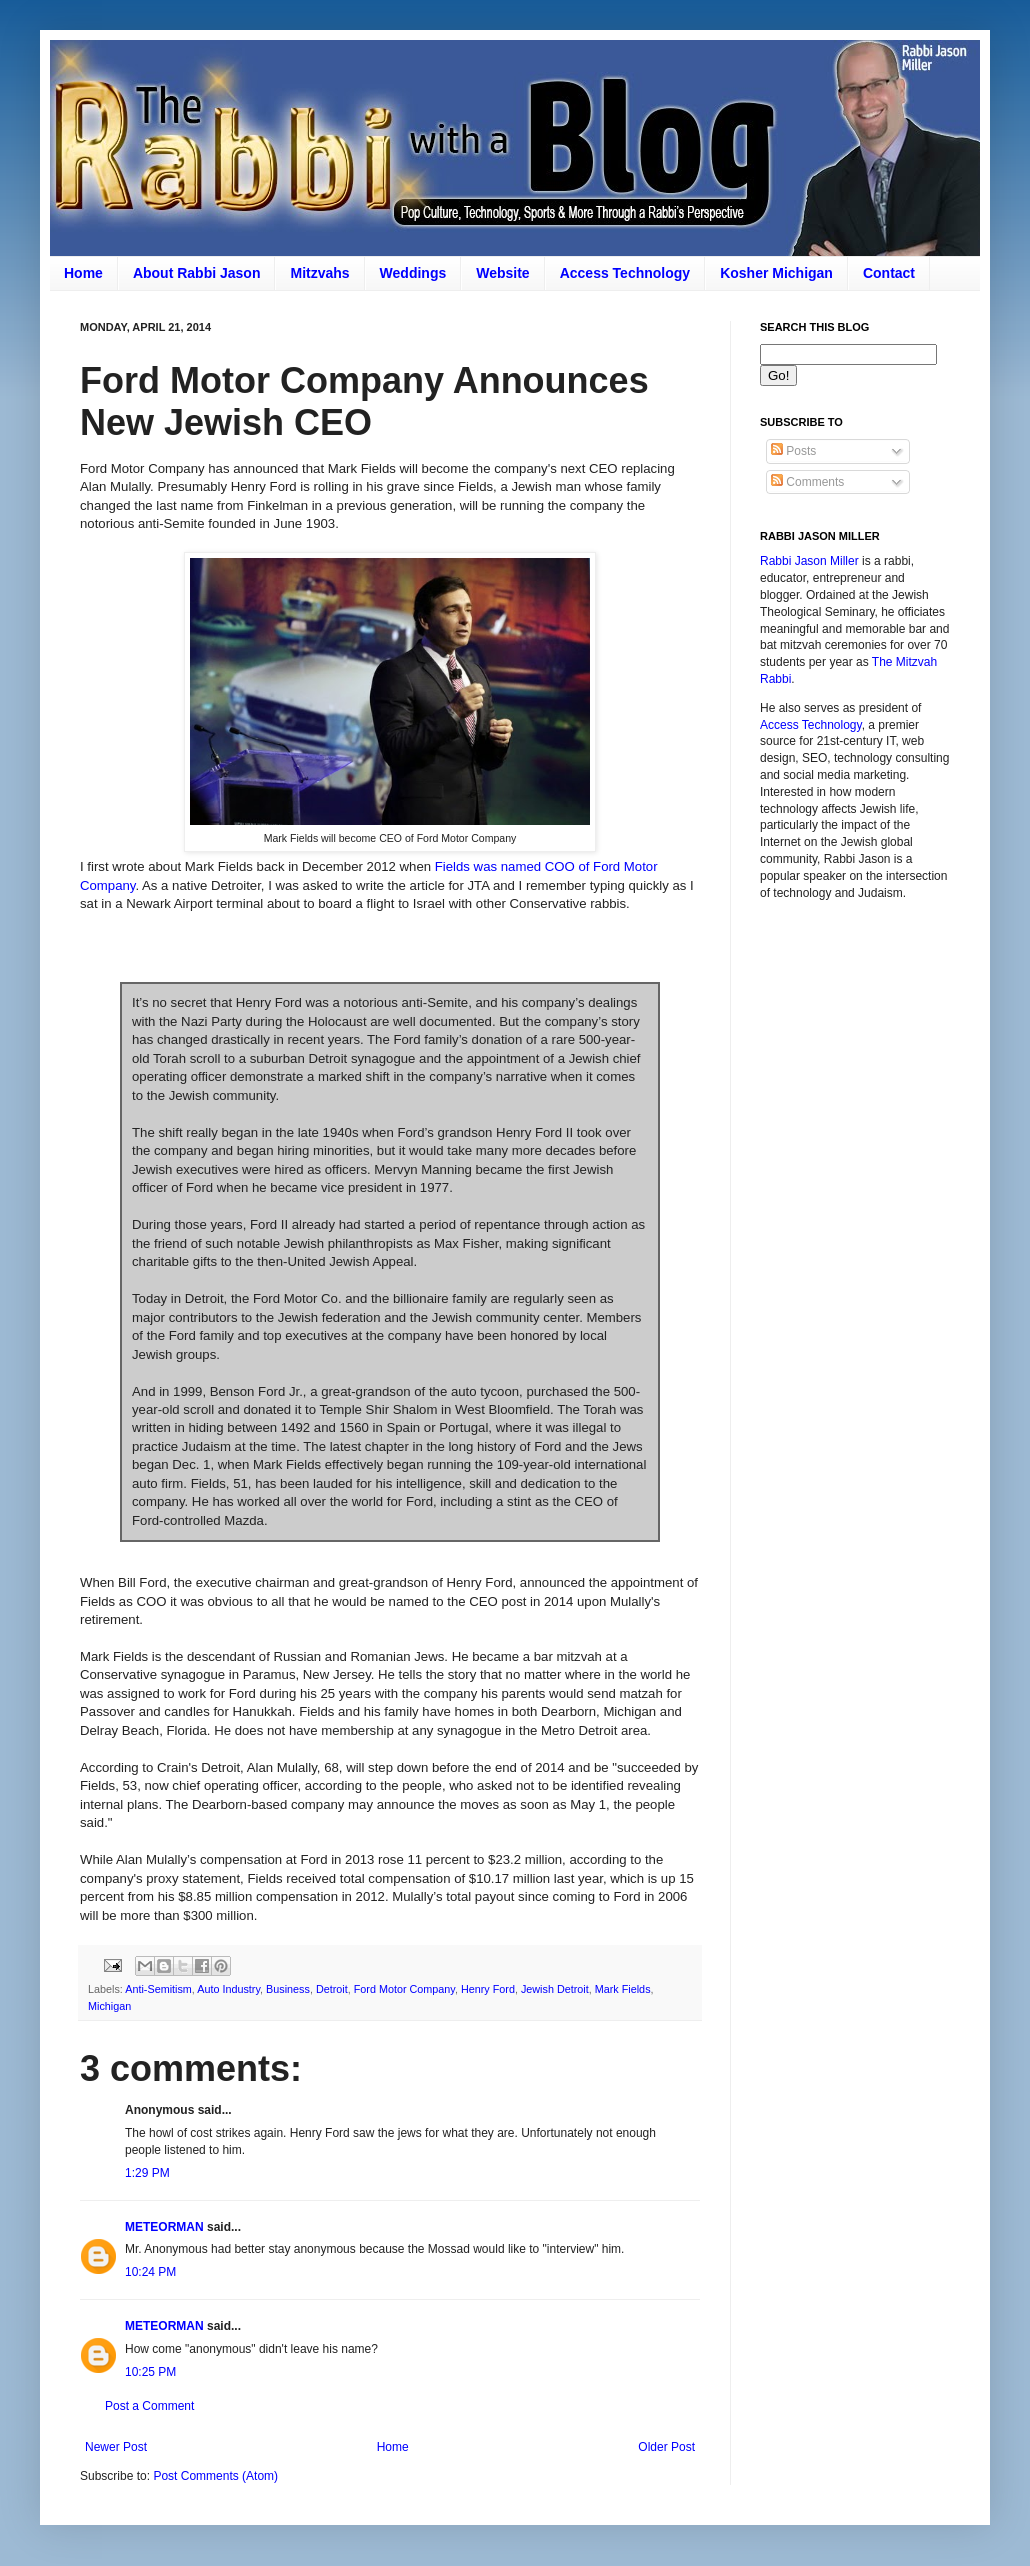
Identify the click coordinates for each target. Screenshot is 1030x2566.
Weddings (413, 273)
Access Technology (625, 273)
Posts (793, 451)
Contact (889, 273)
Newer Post (116, 2447)
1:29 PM (147, 2173)
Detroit (332, 1989)
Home (83, 273)
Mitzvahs (319, 273)
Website (502, 273)
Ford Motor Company (404, 1989)
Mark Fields (623, 1989)
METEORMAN (164, 2227)
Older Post (666, 2447)
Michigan (109, 2006)
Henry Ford (488, 1989)
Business (288, 1989)
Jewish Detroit (555, 1989)
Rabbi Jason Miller (809, 561)
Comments (807, 482)
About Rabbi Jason (197, 273)
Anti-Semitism (158, 1989)
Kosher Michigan (776, 273)
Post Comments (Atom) (215, 2476)
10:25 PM (150, 2372)
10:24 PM (150, 2272)
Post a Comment (149, 2406)
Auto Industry (228, 1989)
